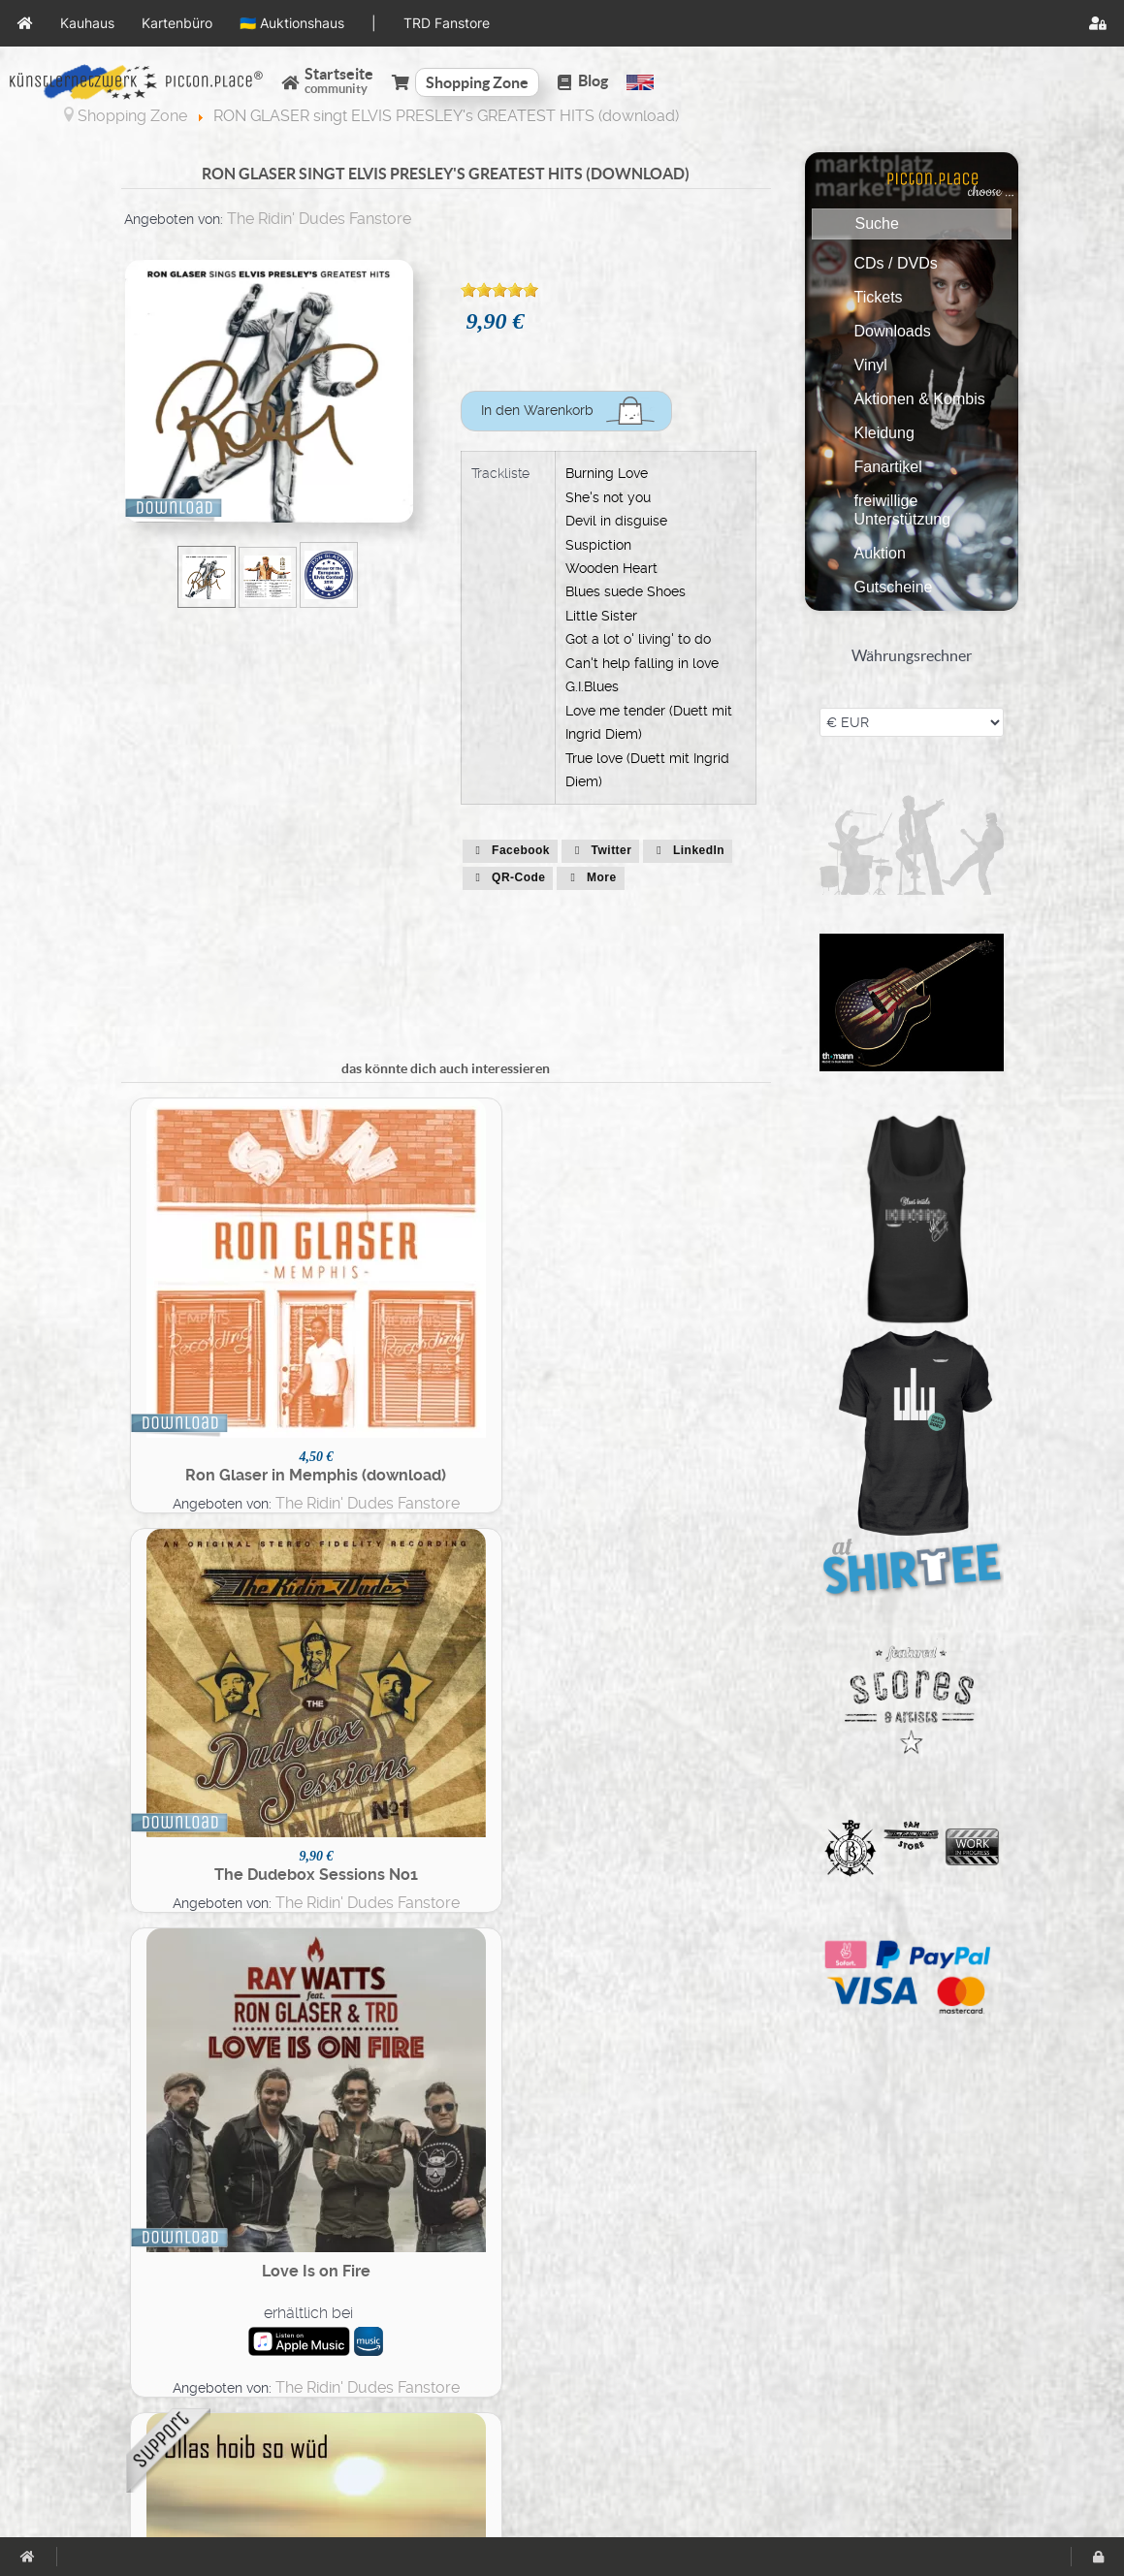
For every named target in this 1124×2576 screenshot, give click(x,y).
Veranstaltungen (407, 2306)
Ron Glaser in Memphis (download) (202, 1297)
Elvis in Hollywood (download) (526, 1620)
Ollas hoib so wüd (689, 1261)
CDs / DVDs (896, 263)
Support (97, 2328)
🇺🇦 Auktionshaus (690, 2306)
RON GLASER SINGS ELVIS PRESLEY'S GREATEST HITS (365, 1930)
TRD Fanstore (678, 2349)
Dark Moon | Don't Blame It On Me (527, 1936)
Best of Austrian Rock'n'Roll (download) (202, 1923)
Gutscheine (893, 587)
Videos (374, 2349)
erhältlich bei (518, 1296)
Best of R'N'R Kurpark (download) (364, 1616)
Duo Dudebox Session (689, 1607)
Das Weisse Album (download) (689, 1929)
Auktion (880, 553)
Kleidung (884, 433)
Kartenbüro (671, 2284)
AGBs (88, 2262)
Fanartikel (888, 467)
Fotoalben (385, 2328)
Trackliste (500, 473)
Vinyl (870, 365)
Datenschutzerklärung (147, 2284)
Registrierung (396, 2371)
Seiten (371, 2262)
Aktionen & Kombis (919, 399)
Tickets (878, 297)
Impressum (109, 2306)
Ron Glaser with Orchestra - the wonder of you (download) (202, 1626)
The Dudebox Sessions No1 (364, 1274)
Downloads (892, 331)
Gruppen (380, 2284)
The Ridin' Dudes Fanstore (319, 218)
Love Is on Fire (526, 1254)
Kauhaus (661, 2262)
